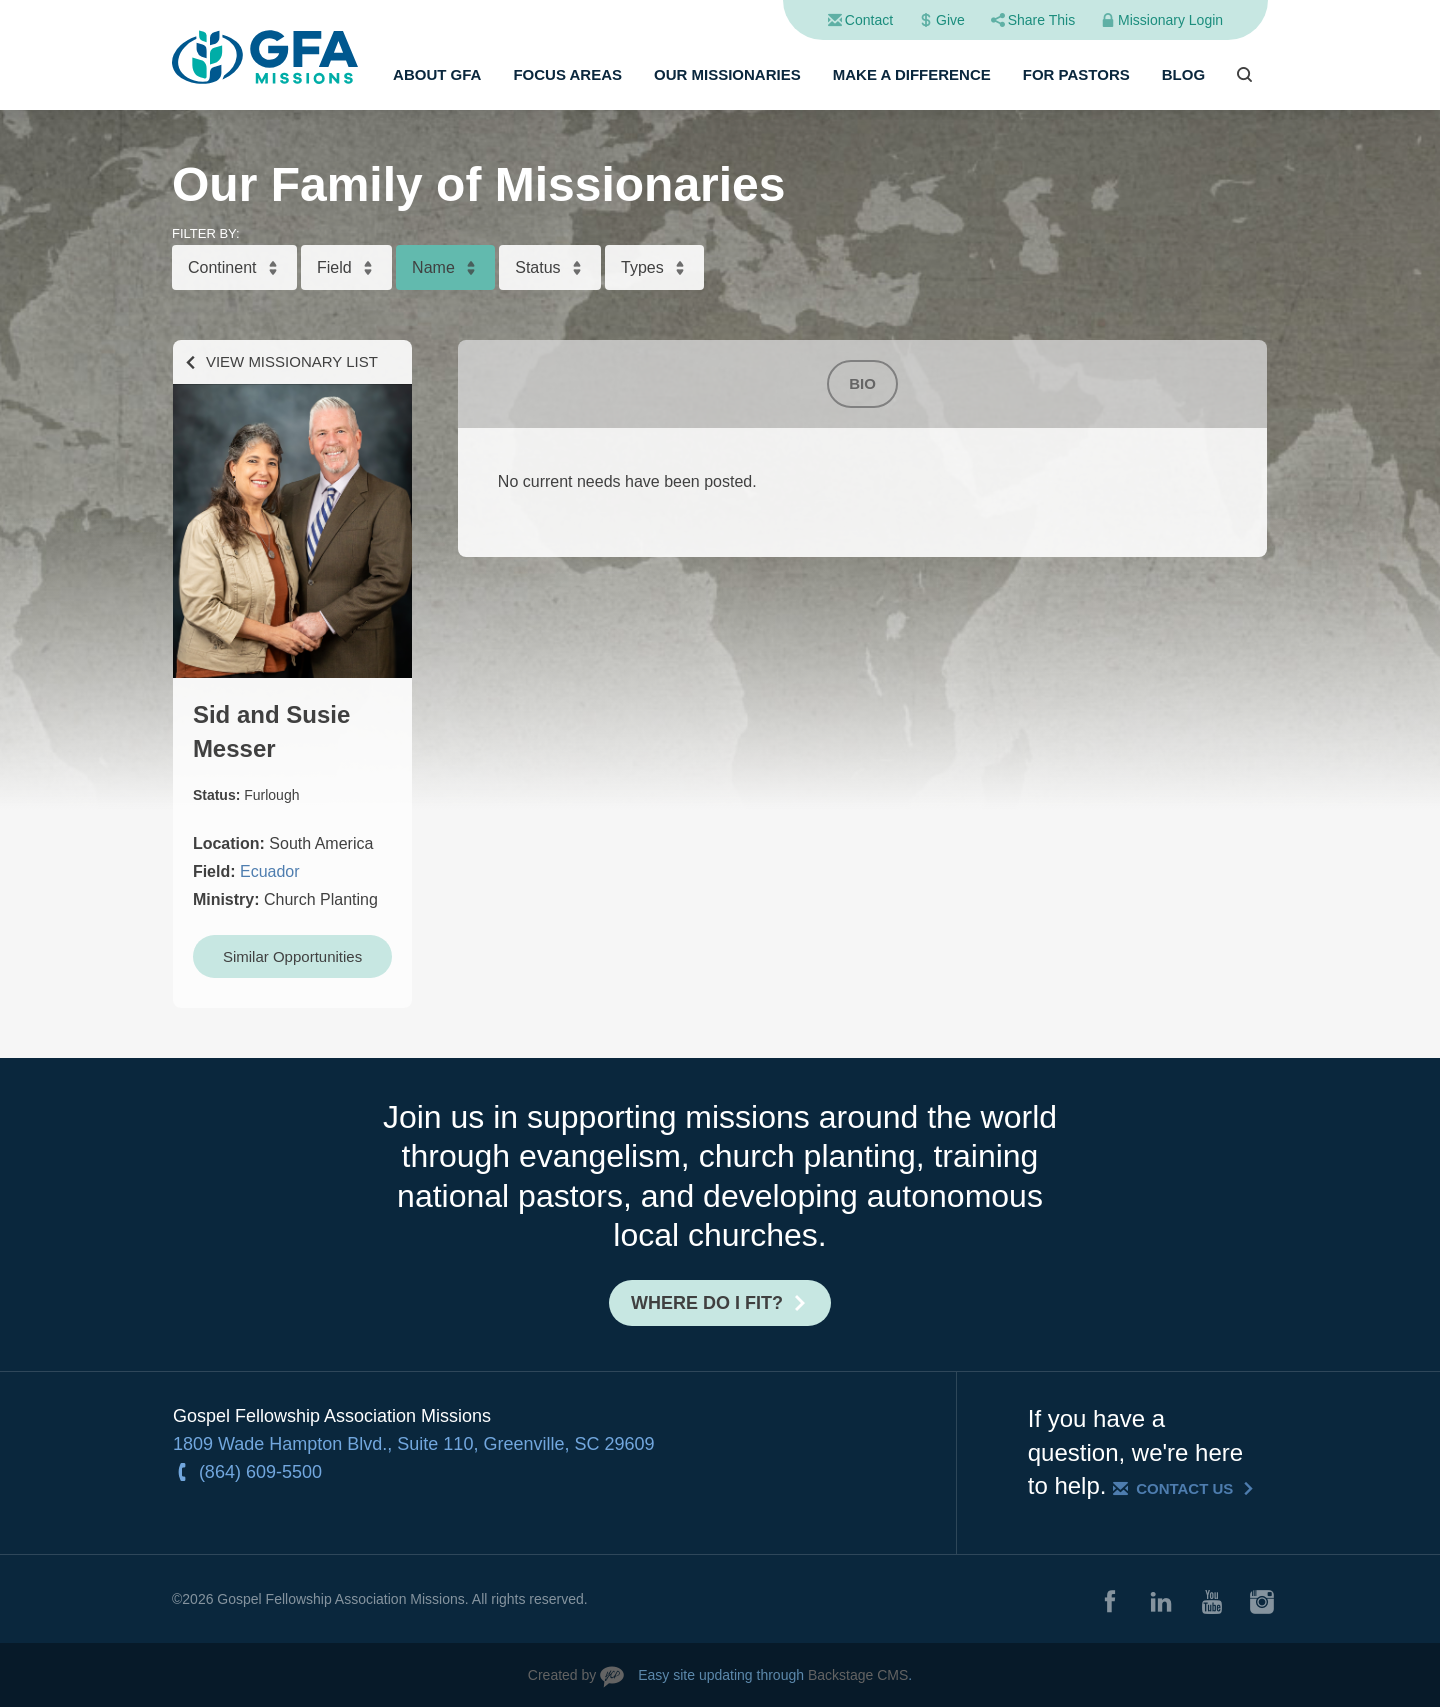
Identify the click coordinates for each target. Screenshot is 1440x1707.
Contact (869, 20)
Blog (1183, 74)
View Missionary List (292, 361)
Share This (1041, 20)
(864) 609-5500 (260, 1472)
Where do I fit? (707, 1303)
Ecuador (270, 871)
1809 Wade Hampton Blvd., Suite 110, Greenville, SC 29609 (414, 1444)
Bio (862, 383)
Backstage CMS (858, 1675)
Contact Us (1184, 1488)
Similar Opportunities (292, 956)
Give (950, 20)
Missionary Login (1170, 20)
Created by (562, 1675)
